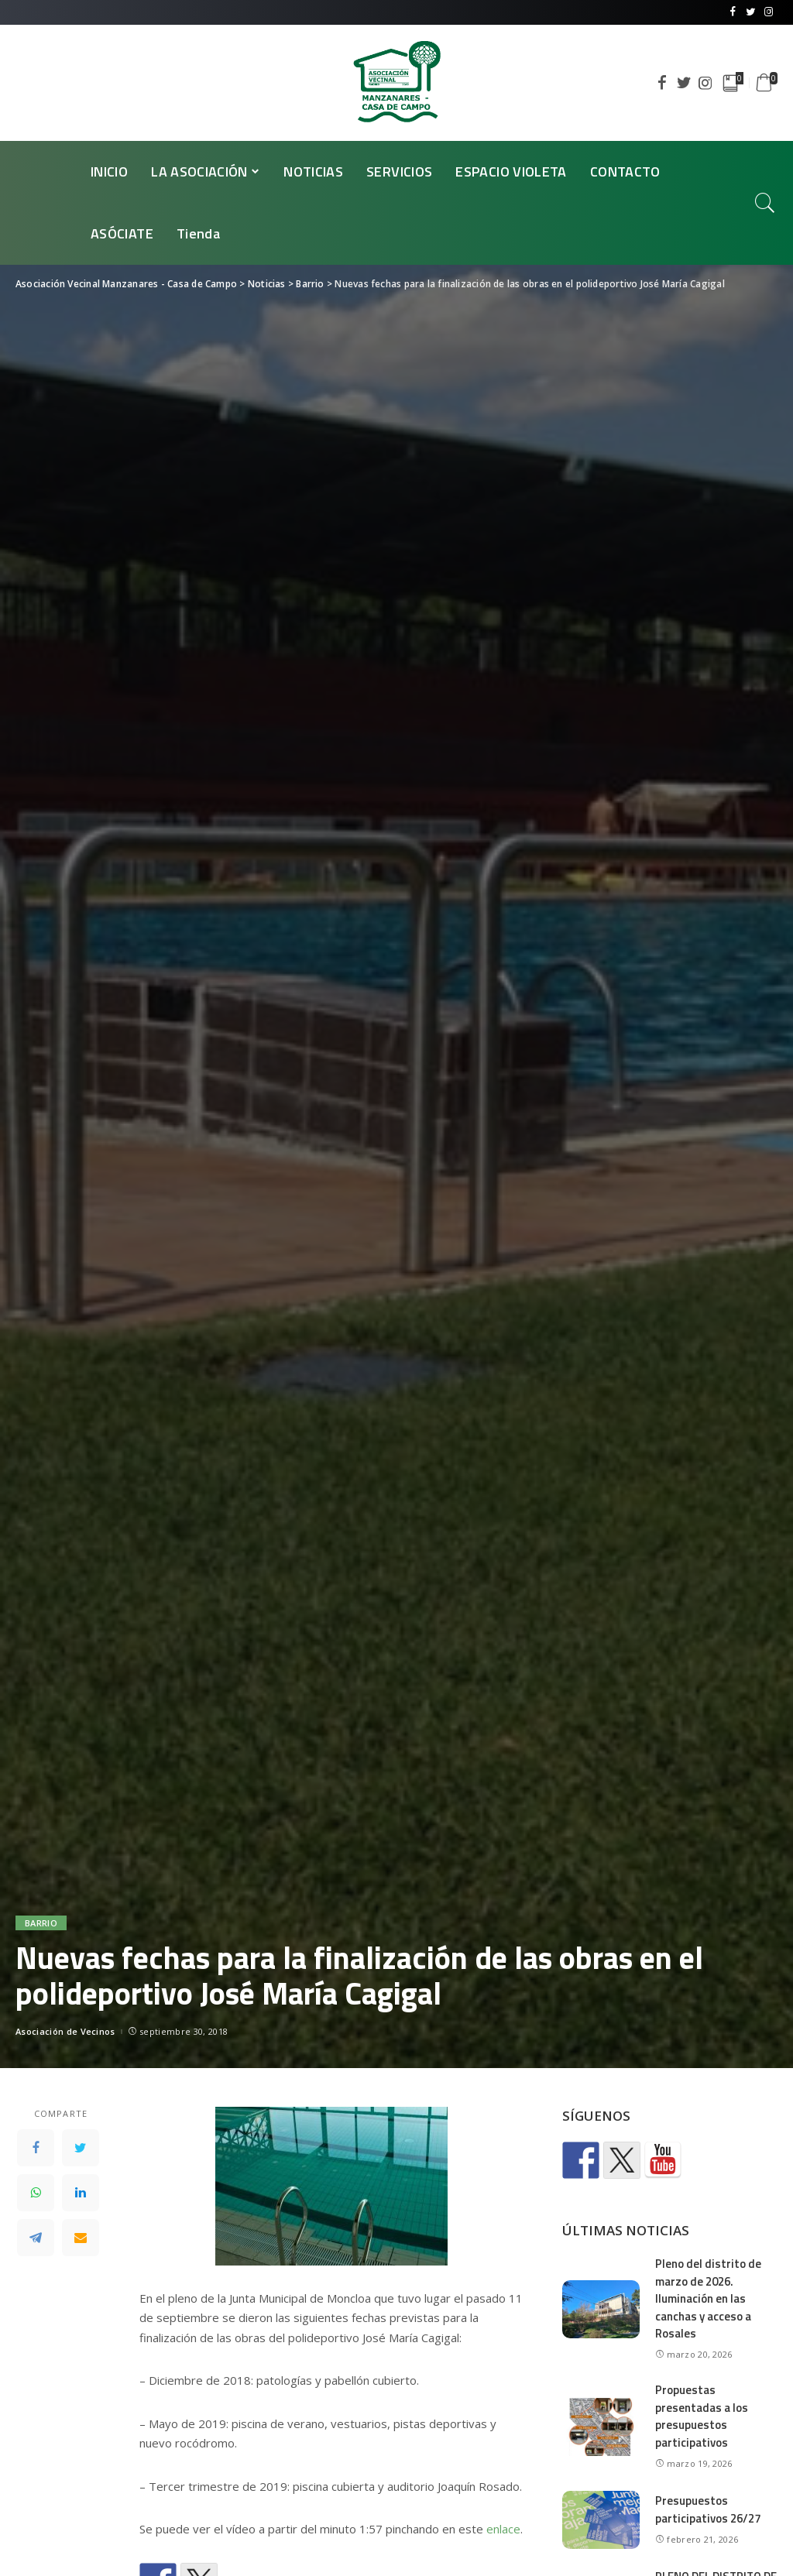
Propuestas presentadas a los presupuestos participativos (701, 2416)
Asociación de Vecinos (65, 2031)
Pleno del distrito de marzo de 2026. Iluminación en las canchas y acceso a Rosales (708, 2298)
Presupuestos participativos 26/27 (707, 2509)
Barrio (41, 1923)
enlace (503, 2529)
